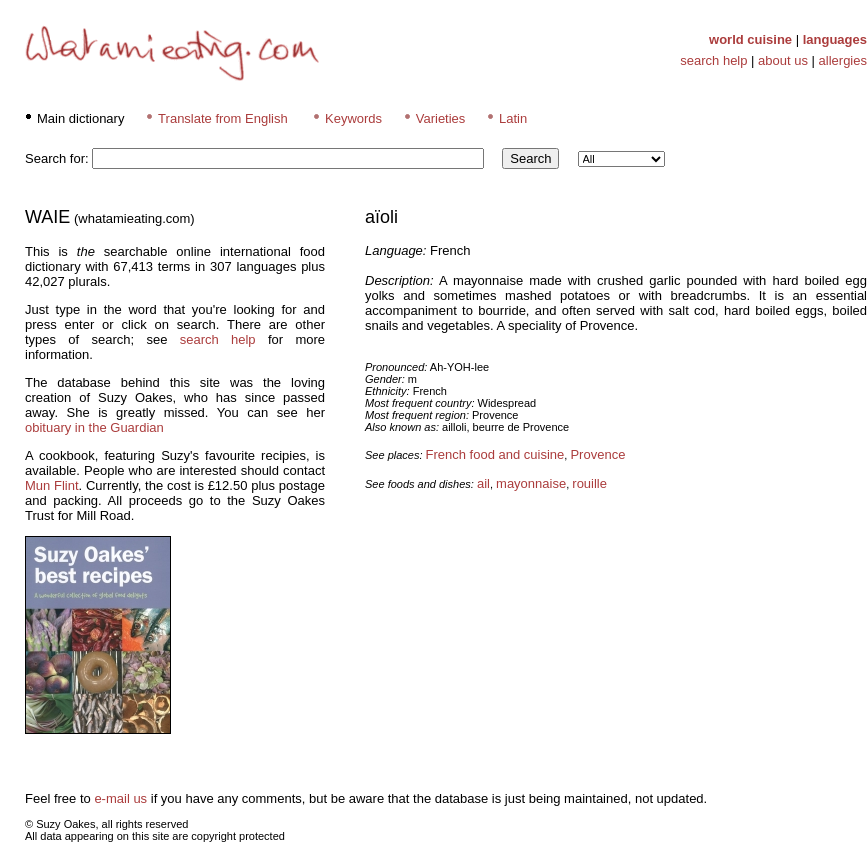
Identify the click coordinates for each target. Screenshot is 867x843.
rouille (589, 483)
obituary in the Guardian (94, 427)
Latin (513, 118)
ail (483, 483)
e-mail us (120, 798)
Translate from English (223, 118)
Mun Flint (52, 485)
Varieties (441, 118)
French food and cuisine (495, 454)
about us (783, 60)
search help (713, 60)
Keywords (353, 118)
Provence (597, 454)
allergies (843, 60)
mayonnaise (531, 483)
